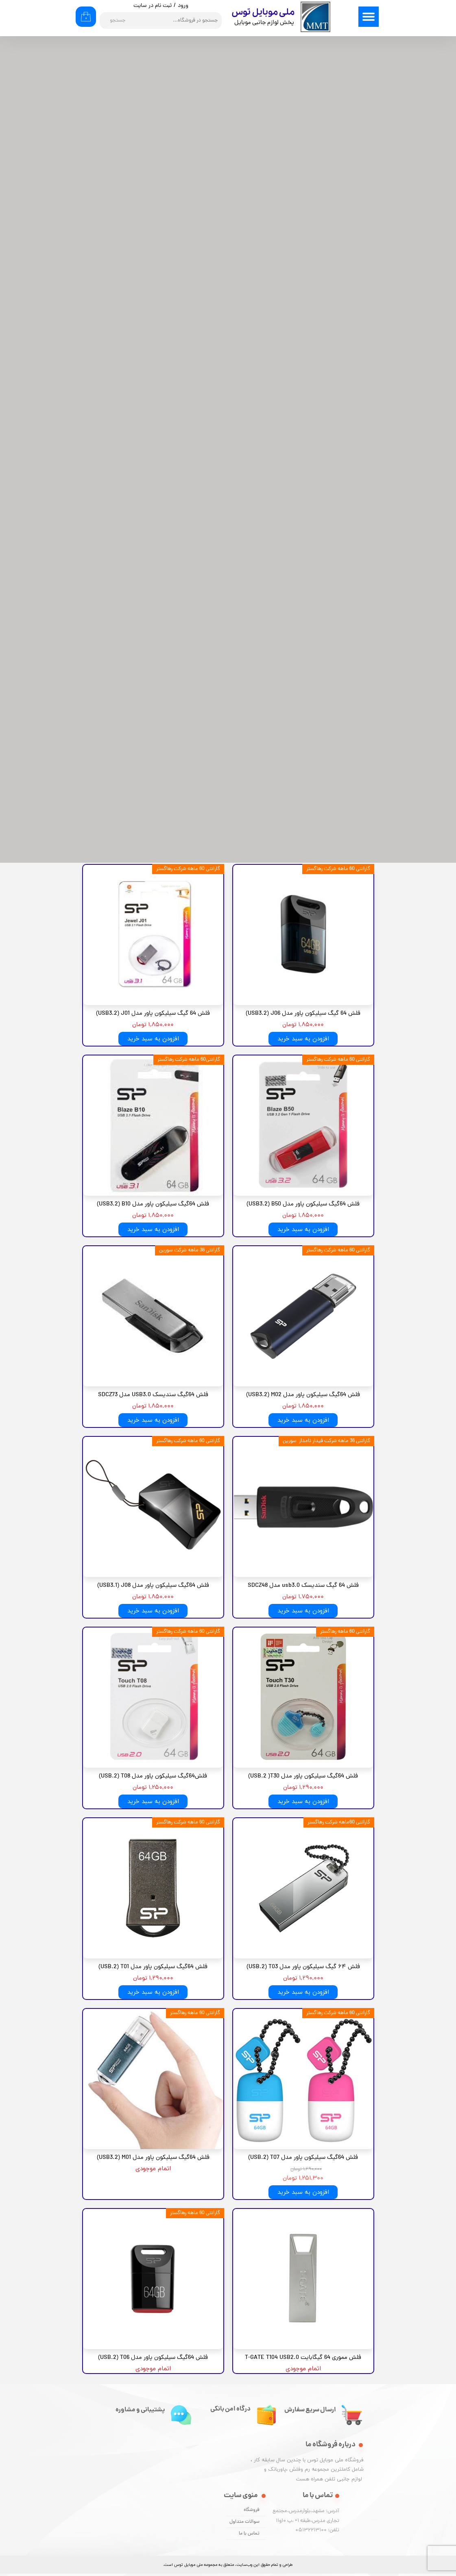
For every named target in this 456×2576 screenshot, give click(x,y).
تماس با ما (249, 2533)
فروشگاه (252, 2510)
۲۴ (197, 72)
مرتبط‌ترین (312, 72)
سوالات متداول (244, 2522)
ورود (183, 6)
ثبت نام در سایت (152, 6)
